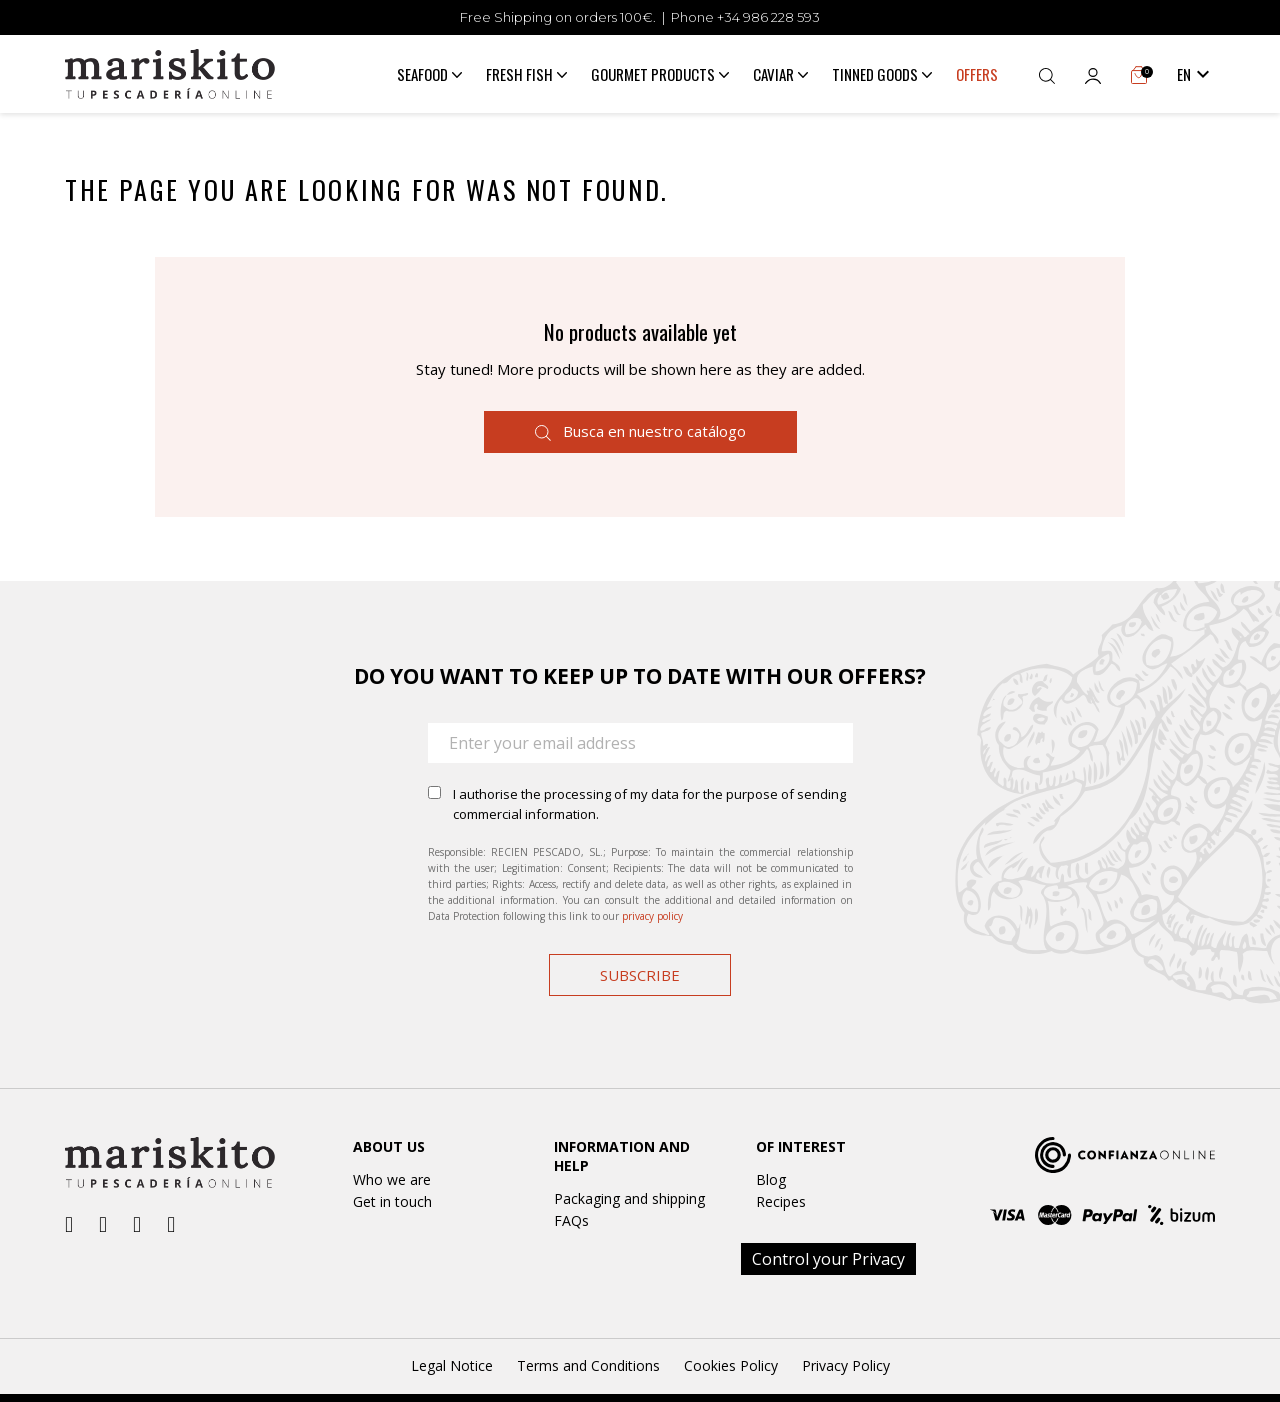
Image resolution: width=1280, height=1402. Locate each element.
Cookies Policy (731, 1365)
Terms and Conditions (588, 1365)
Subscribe (640, 975)
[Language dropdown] (1196, 74)
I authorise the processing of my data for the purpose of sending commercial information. (649, 804)
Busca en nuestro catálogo (640, 431)
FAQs (571, 1220)
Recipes (781, 1201)
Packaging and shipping (629, 1198)
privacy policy (652, 916)
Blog (771, 1179)
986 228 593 (781, 17)
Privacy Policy (846, 1365)
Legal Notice (452, 1365)
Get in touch (392, 1201)
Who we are (392, 1179)
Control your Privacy (828, 1259)
